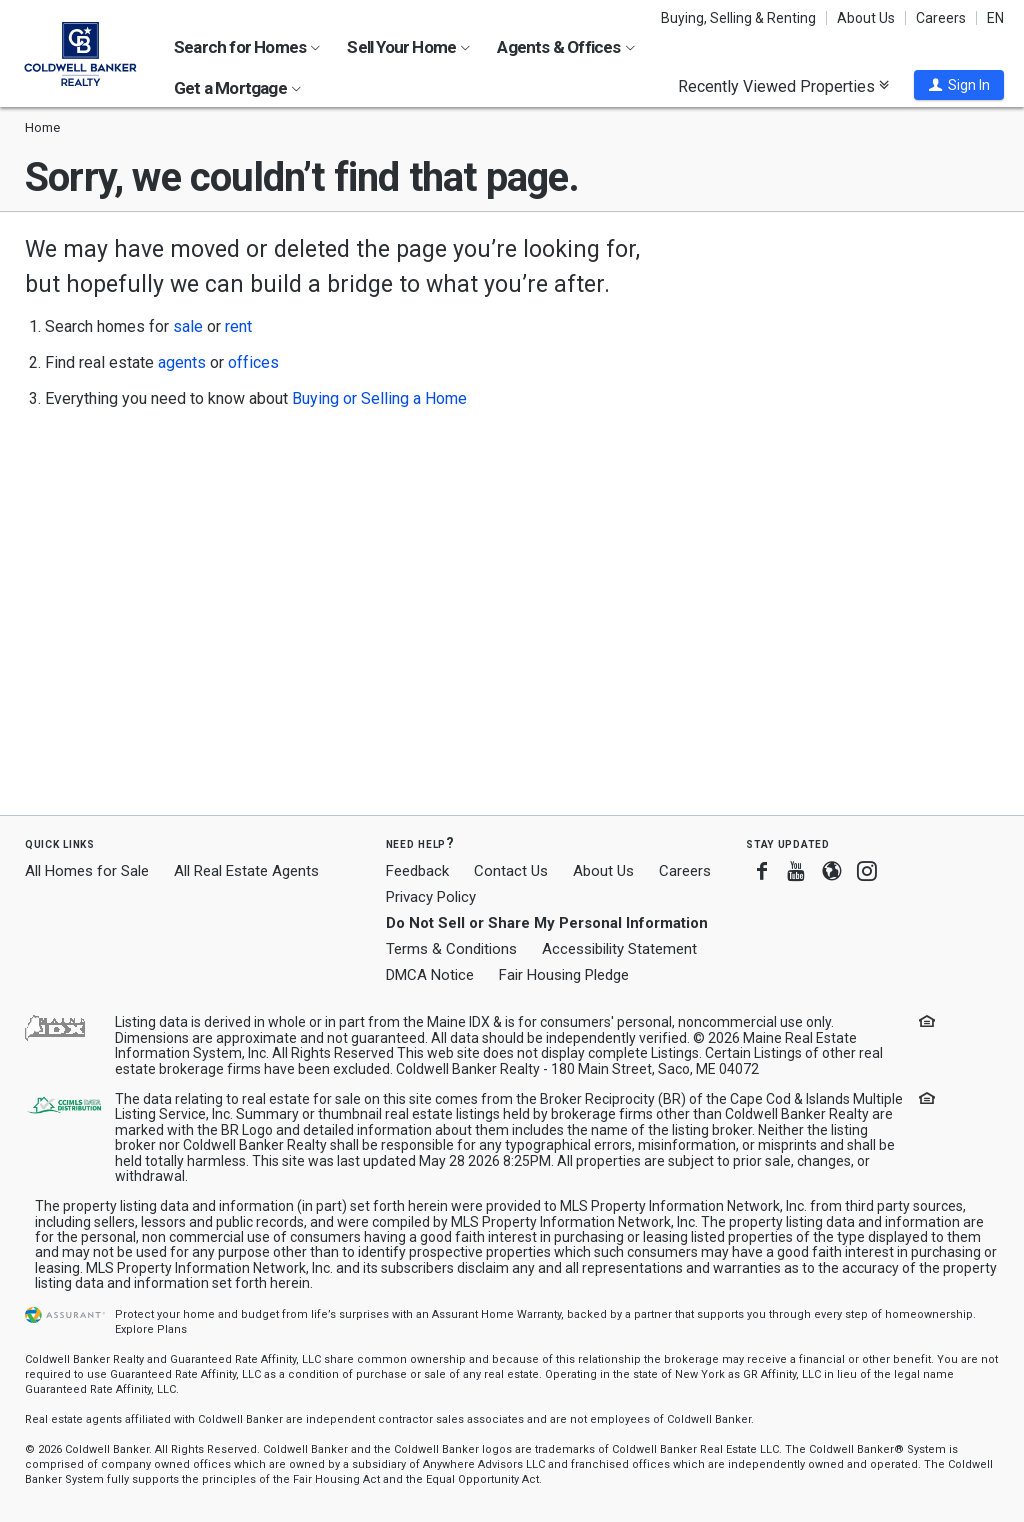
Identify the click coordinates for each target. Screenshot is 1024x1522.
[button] (959, 85)
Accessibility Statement (619, 949)
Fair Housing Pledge (564, 975)
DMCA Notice (430, 975)
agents (182, 362)
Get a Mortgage (237, 88)
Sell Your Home (408, 47)
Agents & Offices (565, 47)
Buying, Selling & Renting (738, 18)
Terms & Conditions (451, 949)
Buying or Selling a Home (379, 398)
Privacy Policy (431, 897)
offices (253, 362)
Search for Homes (247, 47)
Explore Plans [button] (151, 1329)
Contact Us (511, 871)
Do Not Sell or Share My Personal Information (547, 923)
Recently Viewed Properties (783, 86)
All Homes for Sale (87, 871)
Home (42, 127)
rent (238, 326)
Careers (941, 18)
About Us (866, 18)
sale (188, 326)
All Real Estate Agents (246, 871)
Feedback (417, 871)
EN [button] (995, 18)
